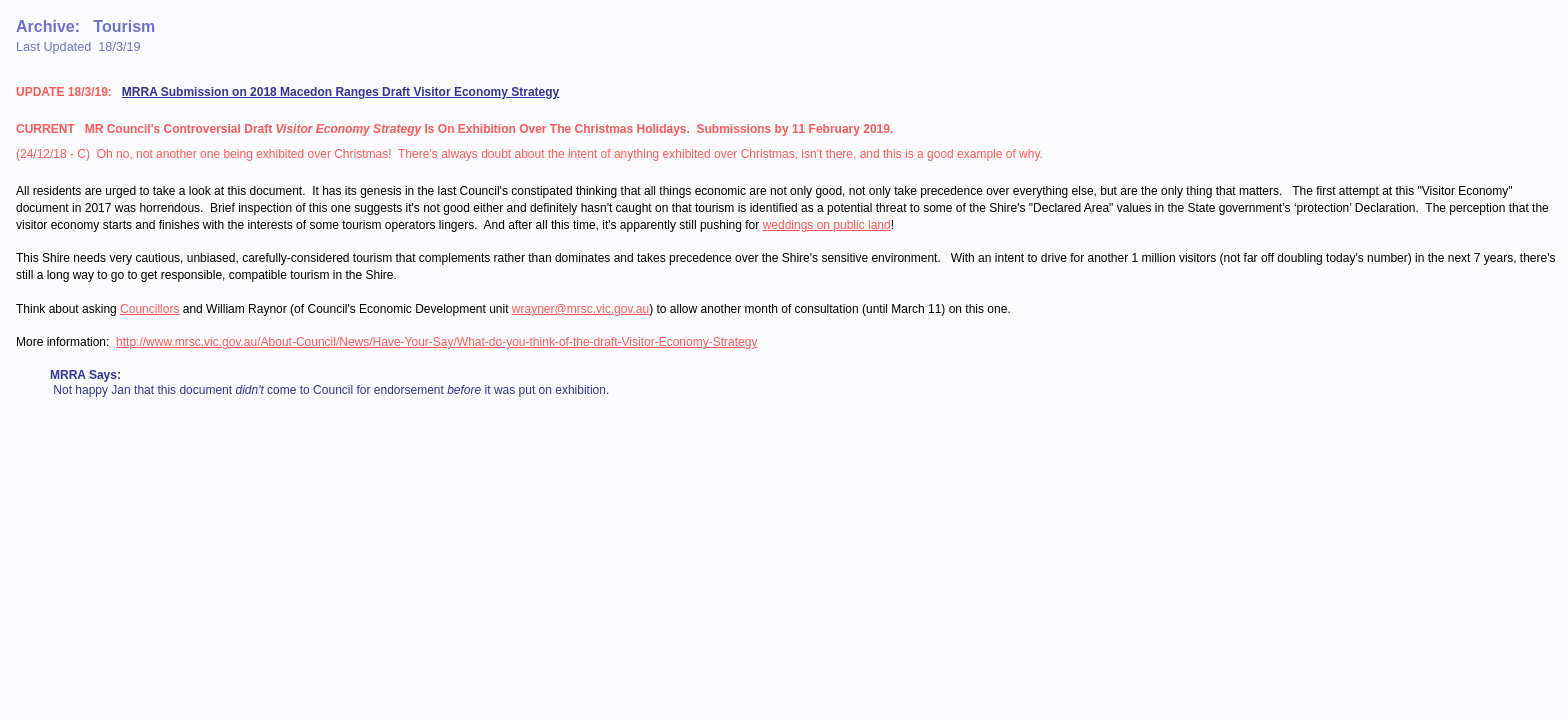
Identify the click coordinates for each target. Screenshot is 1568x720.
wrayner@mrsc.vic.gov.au (580, 309)
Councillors (149, 309)
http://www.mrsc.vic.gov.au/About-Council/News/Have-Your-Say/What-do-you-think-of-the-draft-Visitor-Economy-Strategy (436, 342)
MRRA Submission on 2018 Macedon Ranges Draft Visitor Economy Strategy (340, 92)
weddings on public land (827, 225)
